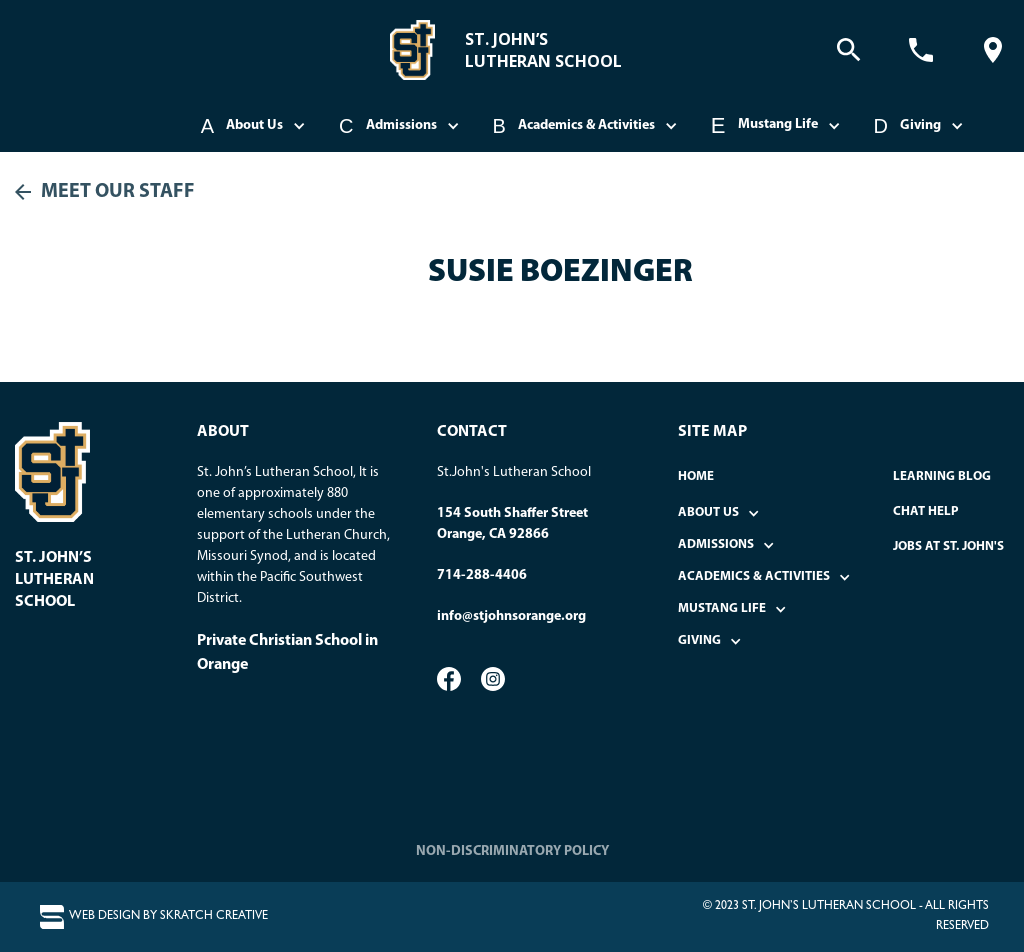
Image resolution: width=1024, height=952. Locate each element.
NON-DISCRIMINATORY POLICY (512, 851)
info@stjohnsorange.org (511, 616)
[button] (255, 126)
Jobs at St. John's (948, 546)
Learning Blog (942, 476)
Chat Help (926, 511)
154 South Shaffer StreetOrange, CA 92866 (512, 524)
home (696, 476)
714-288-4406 (482, 575)
